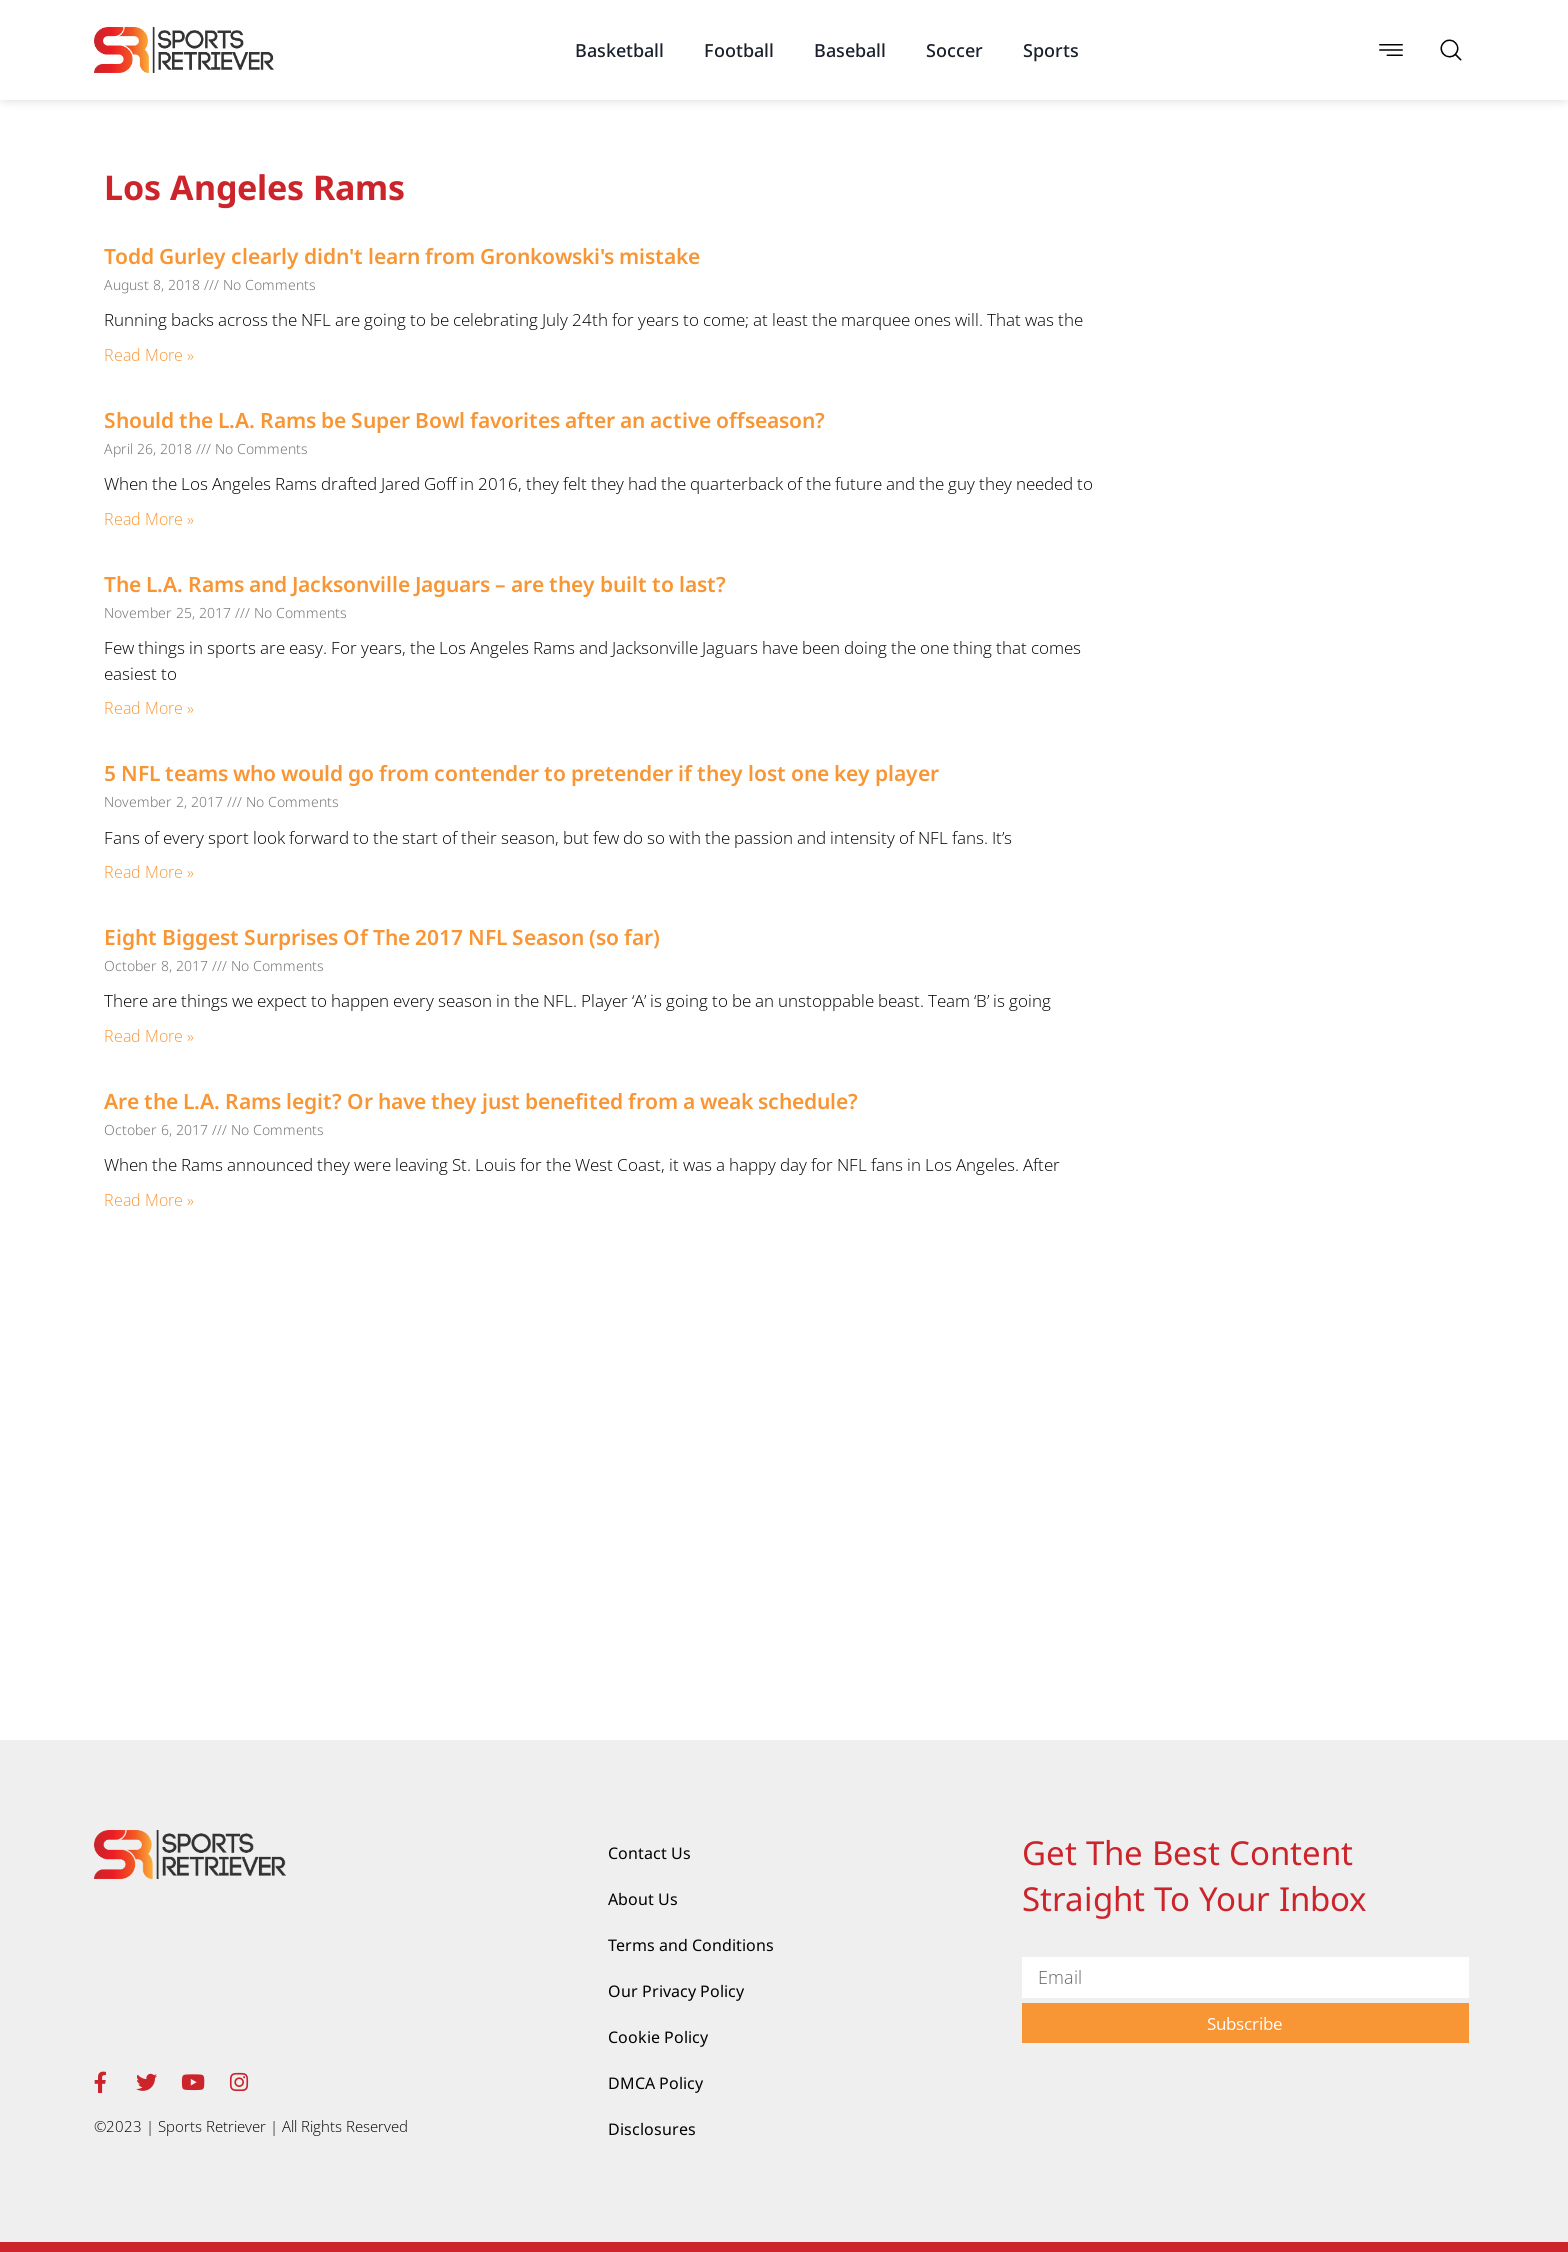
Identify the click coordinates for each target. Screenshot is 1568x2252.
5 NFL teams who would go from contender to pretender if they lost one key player (521, 773)
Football (739, 50)
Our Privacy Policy (676, 1991)
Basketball (619, 50)
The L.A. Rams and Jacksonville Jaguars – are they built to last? (415, 584)
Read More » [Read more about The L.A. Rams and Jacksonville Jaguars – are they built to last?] (149, 708)
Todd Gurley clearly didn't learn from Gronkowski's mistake (402, 256)
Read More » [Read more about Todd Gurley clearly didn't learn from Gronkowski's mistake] (149, 355)
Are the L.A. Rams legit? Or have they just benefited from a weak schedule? (481, 1101)
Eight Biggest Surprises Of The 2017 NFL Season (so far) (382, 937)
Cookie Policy (658, 2037)
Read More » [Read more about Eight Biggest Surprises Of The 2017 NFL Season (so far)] (149, 1036)
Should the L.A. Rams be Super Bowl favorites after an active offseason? (464, 420)
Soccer (954, 50)
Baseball (850, 50)
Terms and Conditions (691, 1945)
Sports (1051, 50)
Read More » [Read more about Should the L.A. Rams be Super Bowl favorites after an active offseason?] (149, 519)
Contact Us (649, 1853)
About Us (643, 1899)
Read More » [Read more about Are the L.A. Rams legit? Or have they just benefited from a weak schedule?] (149, 1200)
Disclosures (652, 2129)
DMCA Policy (655, 2083)
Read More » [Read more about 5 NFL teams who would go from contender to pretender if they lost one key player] (149, 872)
